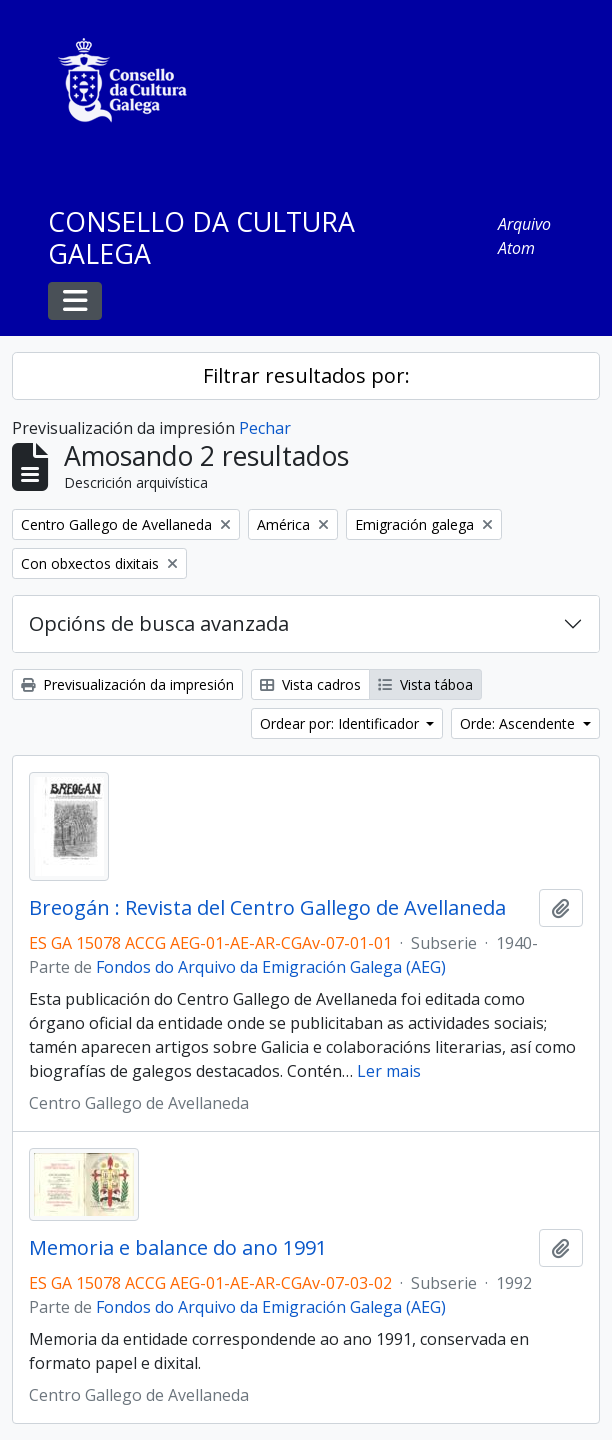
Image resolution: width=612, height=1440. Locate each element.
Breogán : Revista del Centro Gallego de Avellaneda (267, 908)
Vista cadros (310, 684)
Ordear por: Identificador (341, 723)
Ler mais (389, 1071)
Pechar (265, 428)
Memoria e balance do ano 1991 (178, 1248)
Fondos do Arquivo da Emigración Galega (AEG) (271, 967)
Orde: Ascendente (519, 723)
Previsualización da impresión (127, 684)
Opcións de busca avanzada (159, 623)
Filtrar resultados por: (306, 375)
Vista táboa (425, 684)
